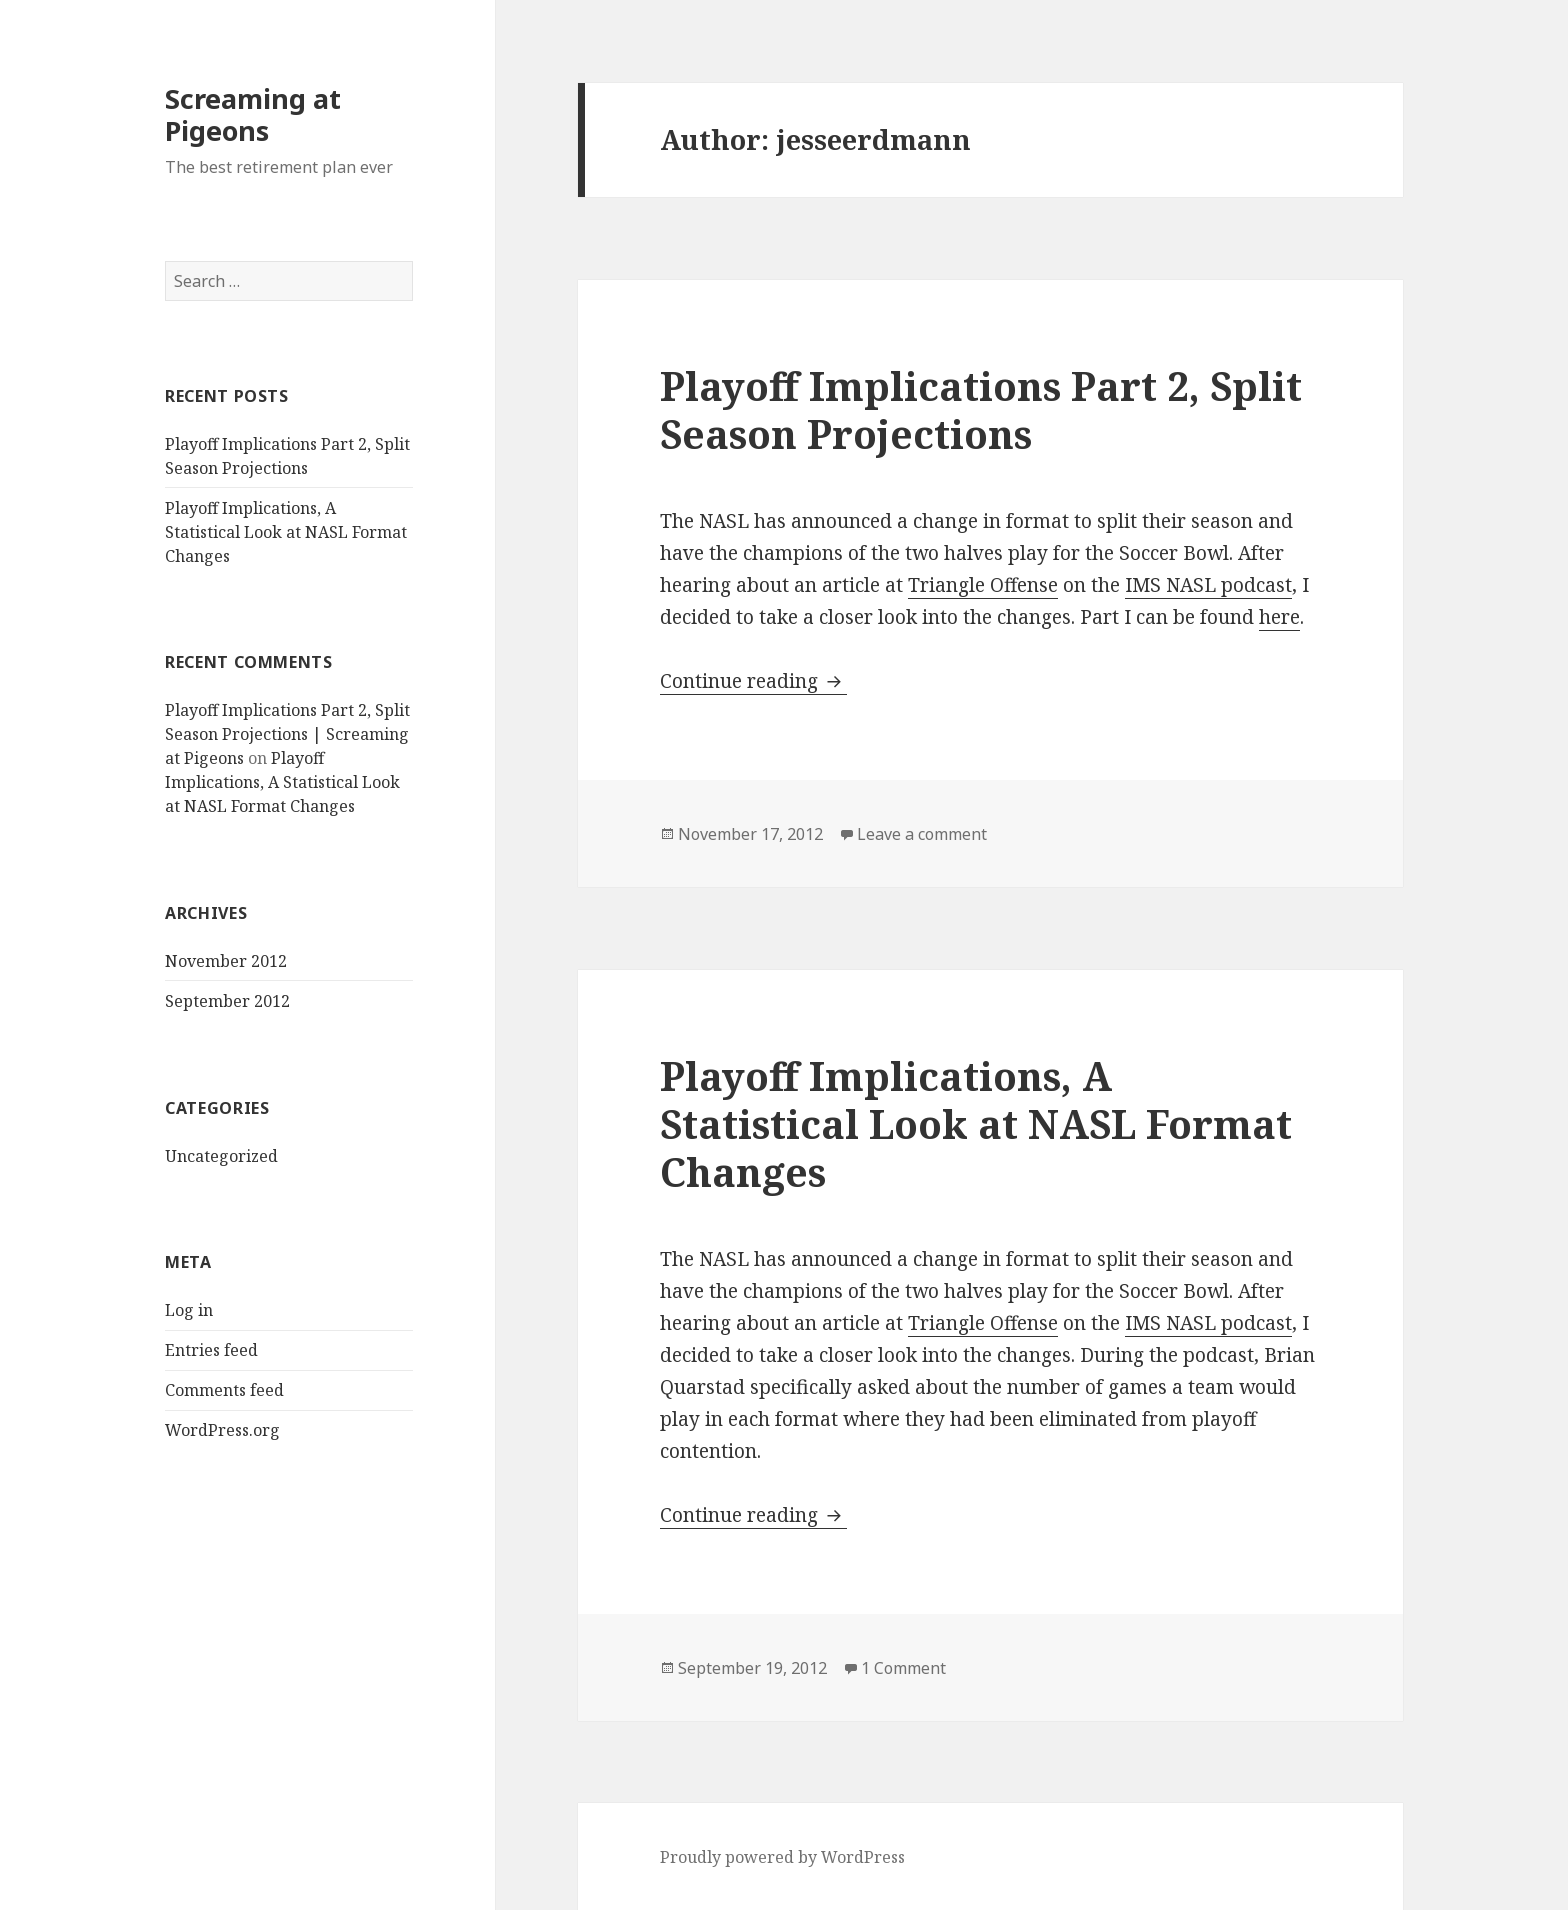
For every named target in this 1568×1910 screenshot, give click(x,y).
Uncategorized (221, 1156)
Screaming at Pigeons (253, 114)
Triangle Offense (983, 585)
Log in (189, 1310)
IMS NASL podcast (1208, 585)
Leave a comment (922, 834)
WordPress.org (222, 1430)
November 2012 (226, 961)
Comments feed (224, 1390)
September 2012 (227, 1001)
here (1279, 617)
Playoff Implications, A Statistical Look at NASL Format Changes (286, 532)
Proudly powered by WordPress (782, 1857)
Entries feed (211, 1350)
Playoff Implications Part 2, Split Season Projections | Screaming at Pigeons (287, 734)
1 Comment (903, 1668)
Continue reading (753, 681)
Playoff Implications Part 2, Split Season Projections (981, 409)
